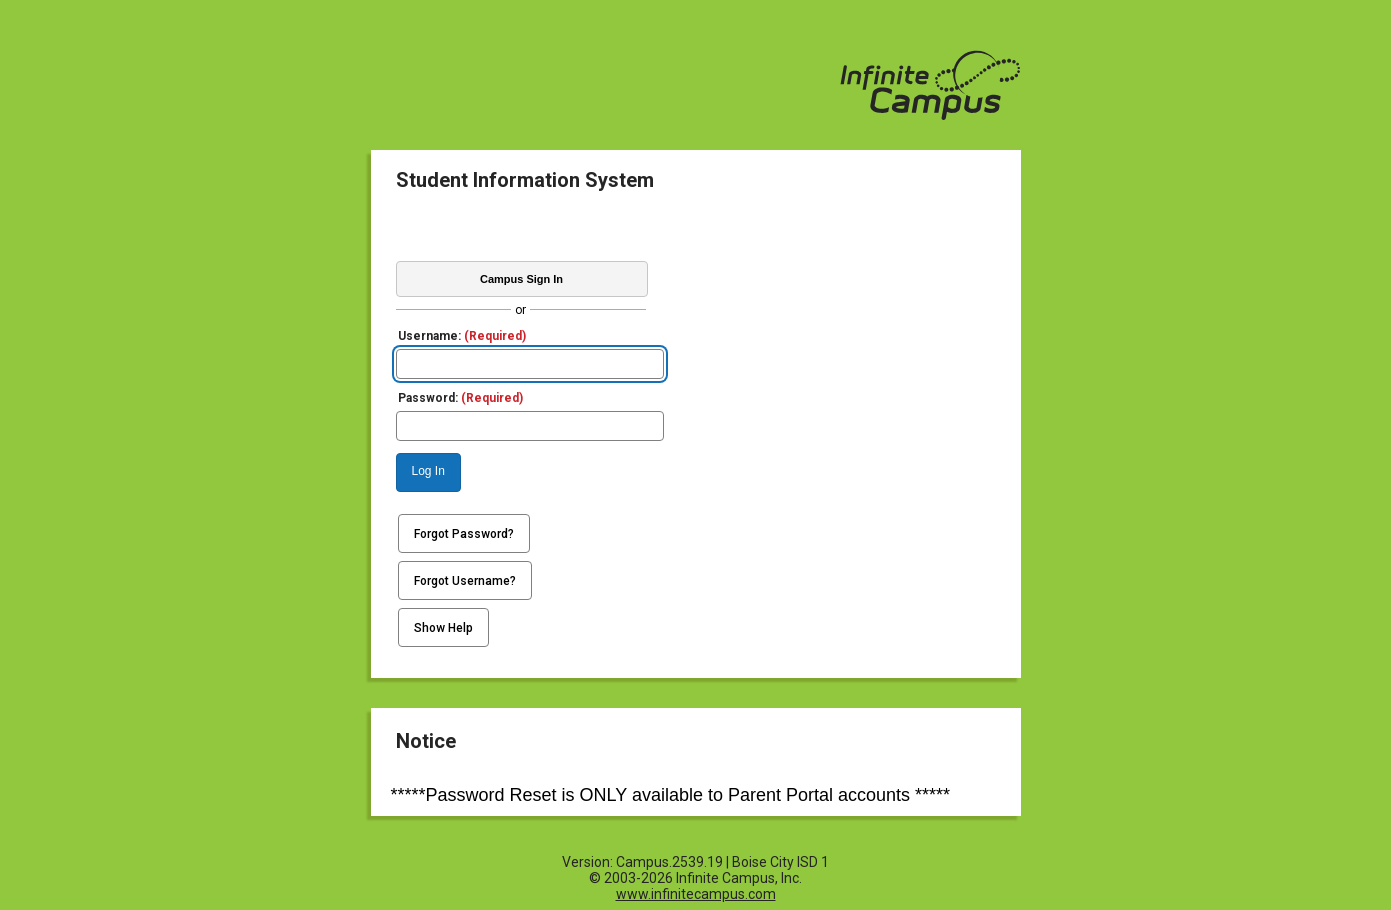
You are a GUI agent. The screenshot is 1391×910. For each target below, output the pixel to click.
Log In (428, 471)
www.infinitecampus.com (696, 894)
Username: (462, 336)
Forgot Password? (464, 534)
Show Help (443, 628)
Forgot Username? (465, 581)
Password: (460, 398)
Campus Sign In (521, 279)
